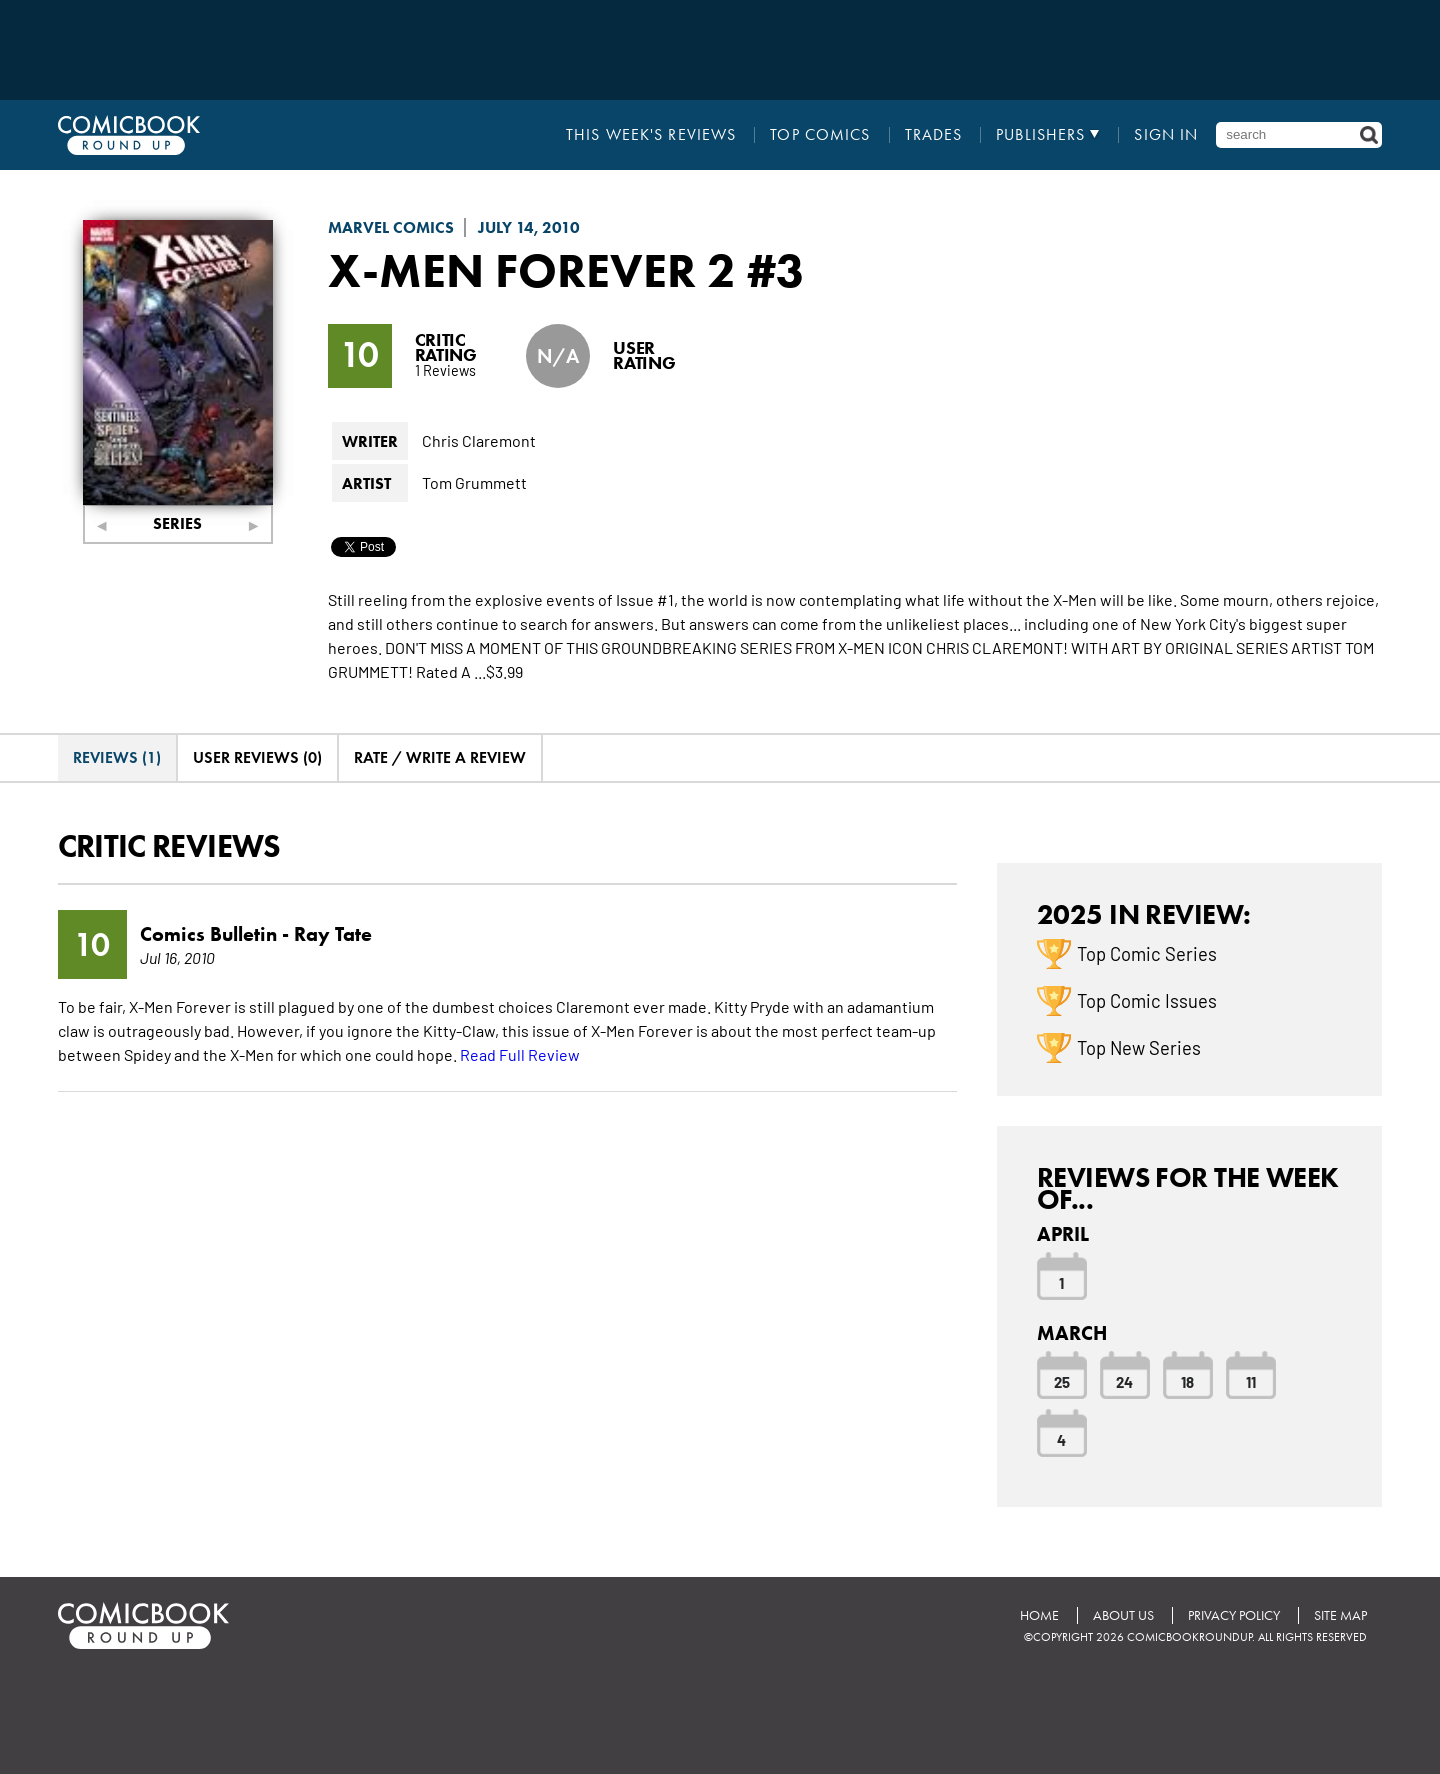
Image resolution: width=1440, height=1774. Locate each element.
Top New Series (1139, 1047)
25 (1062, 1381)
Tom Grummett (474, 482)
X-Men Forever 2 (532, 270)
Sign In (1166, 135)
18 (1187, 1381)
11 (1251, 1381)
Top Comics (820, 135)
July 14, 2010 (529, 227)
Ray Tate (333, 934)
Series (177, 523)
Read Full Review (520, 1054)
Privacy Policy (1234, 1615)
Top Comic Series (1147, 953)
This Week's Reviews (651, 135)
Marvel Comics (391, 227)
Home (1039, 1615)
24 (1124, 1381)
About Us (1123, 1615)
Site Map (1340, 1615)
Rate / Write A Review (440, 757)
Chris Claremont (479, 440)
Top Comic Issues (1147, 1000)
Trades (934, 135)
